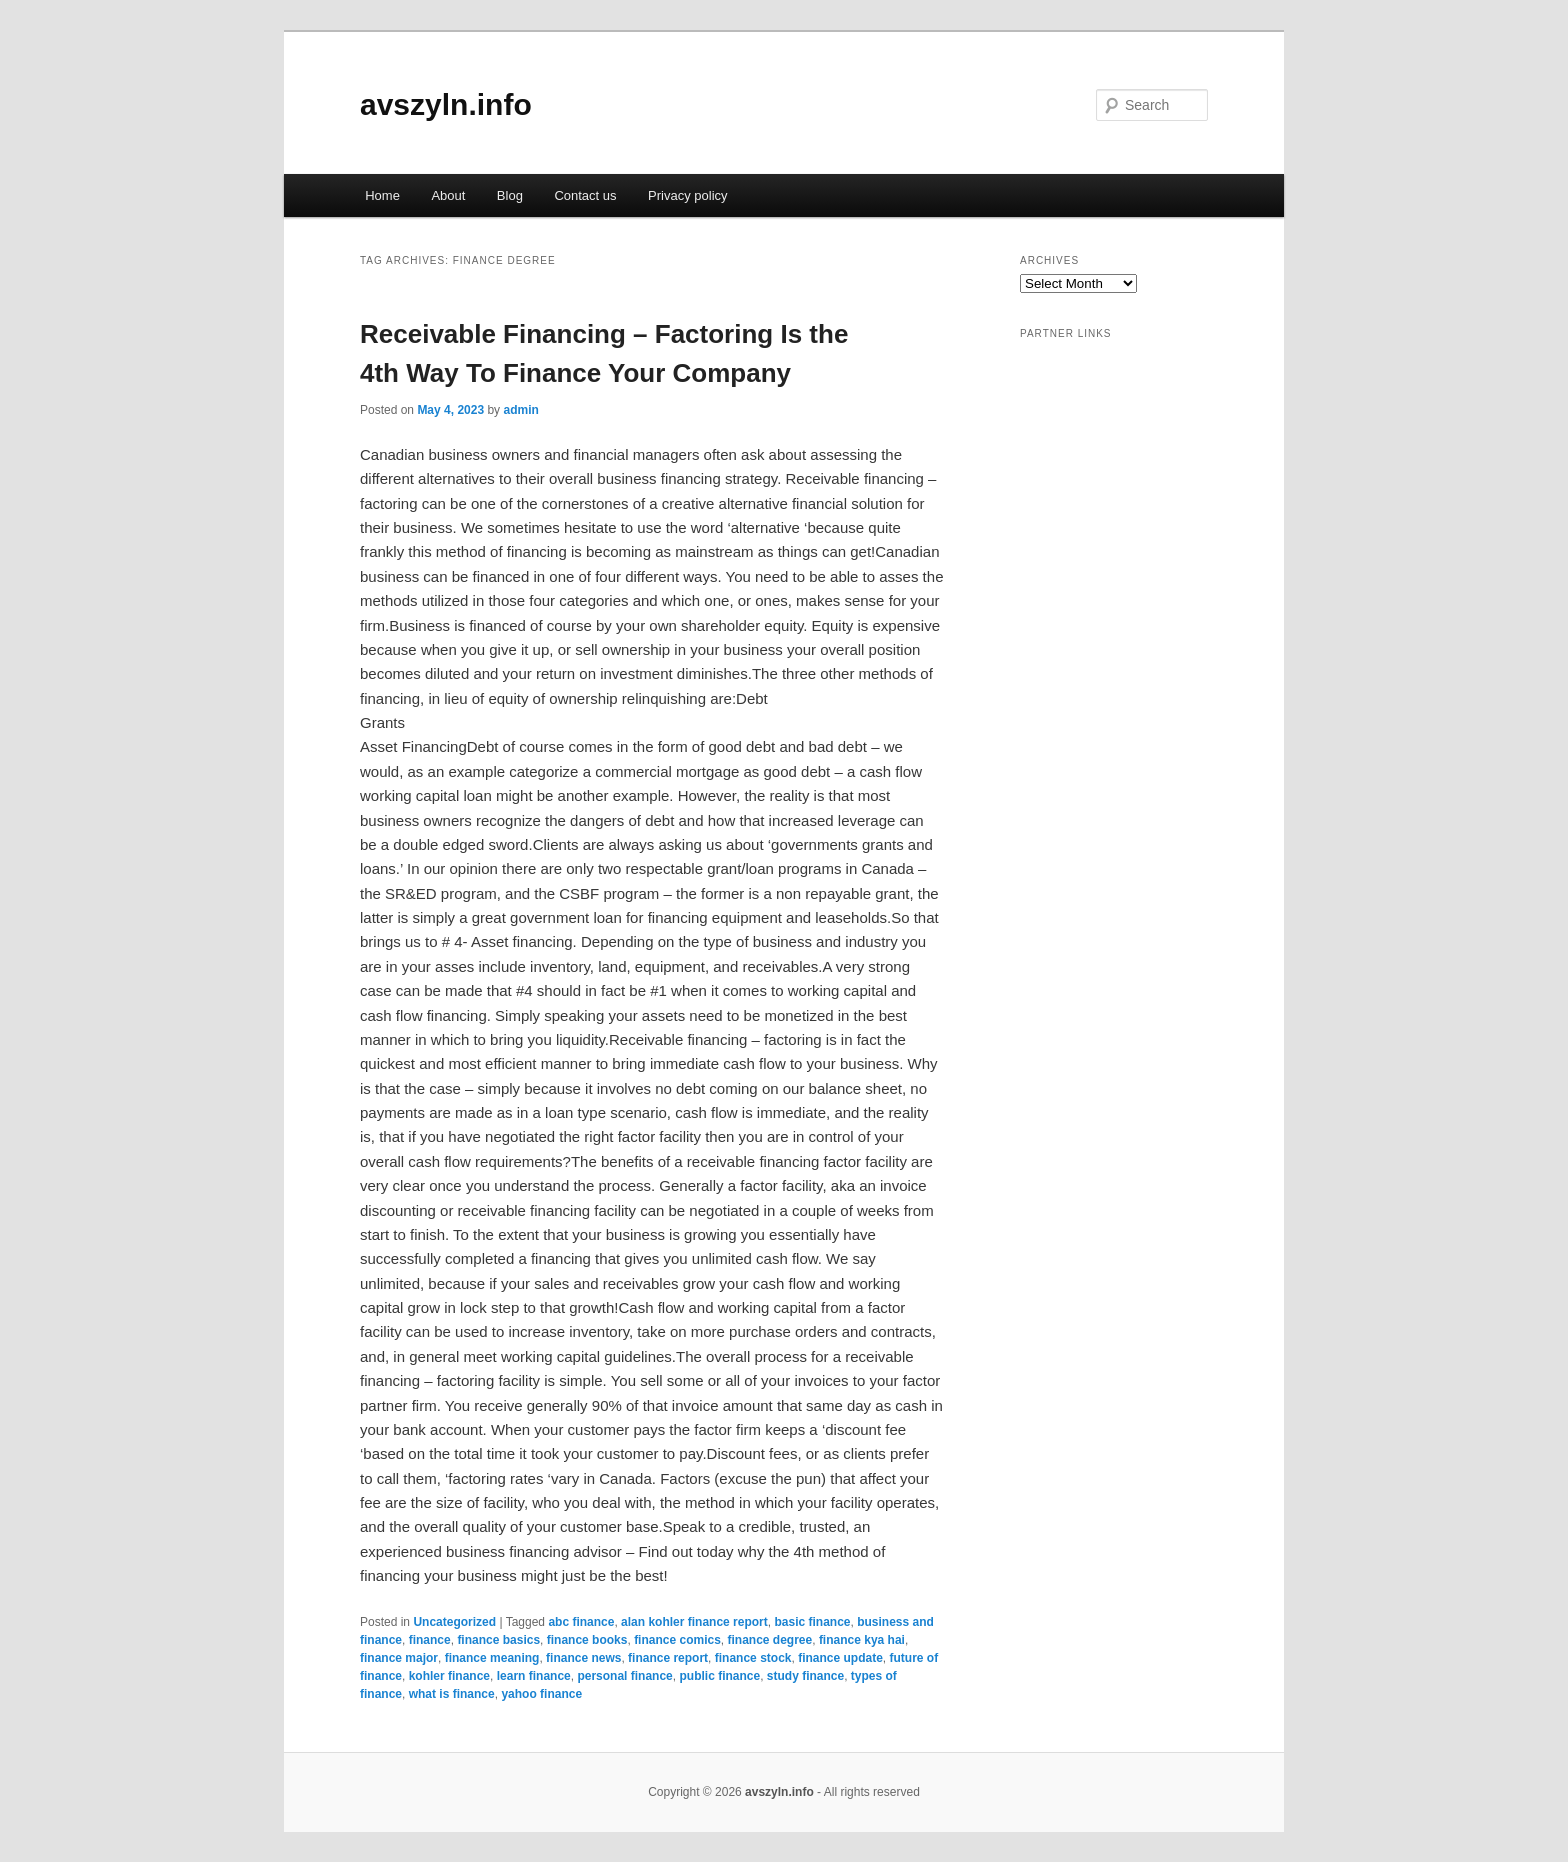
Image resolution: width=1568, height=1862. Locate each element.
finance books (587, 1640)
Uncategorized (454, 1622)
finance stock (753, 1658)
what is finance (452, 1694)
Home (382, 195)
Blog (510, 195)
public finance (719, 1676)
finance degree (770, 1640)
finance (430, 1640)
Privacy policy (687, 195)
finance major (399, 1658)
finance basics (498, 1640)
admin (520, 410)
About (448, 195)
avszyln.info (446, 104)
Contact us (585, 195)
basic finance (812, 1622)
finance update (840, 1658)
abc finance (581, 1622)
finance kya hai (862, 1640)
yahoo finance (541, 1694)
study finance (805, 1676)
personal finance (624, 1676)
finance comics (677, 1640)
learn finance (534, 1676)
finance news (583, 1658)
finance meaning (492, 1658)
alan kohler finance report (694, 1622)
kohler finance (449, 1676)
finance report (668, 1658)
